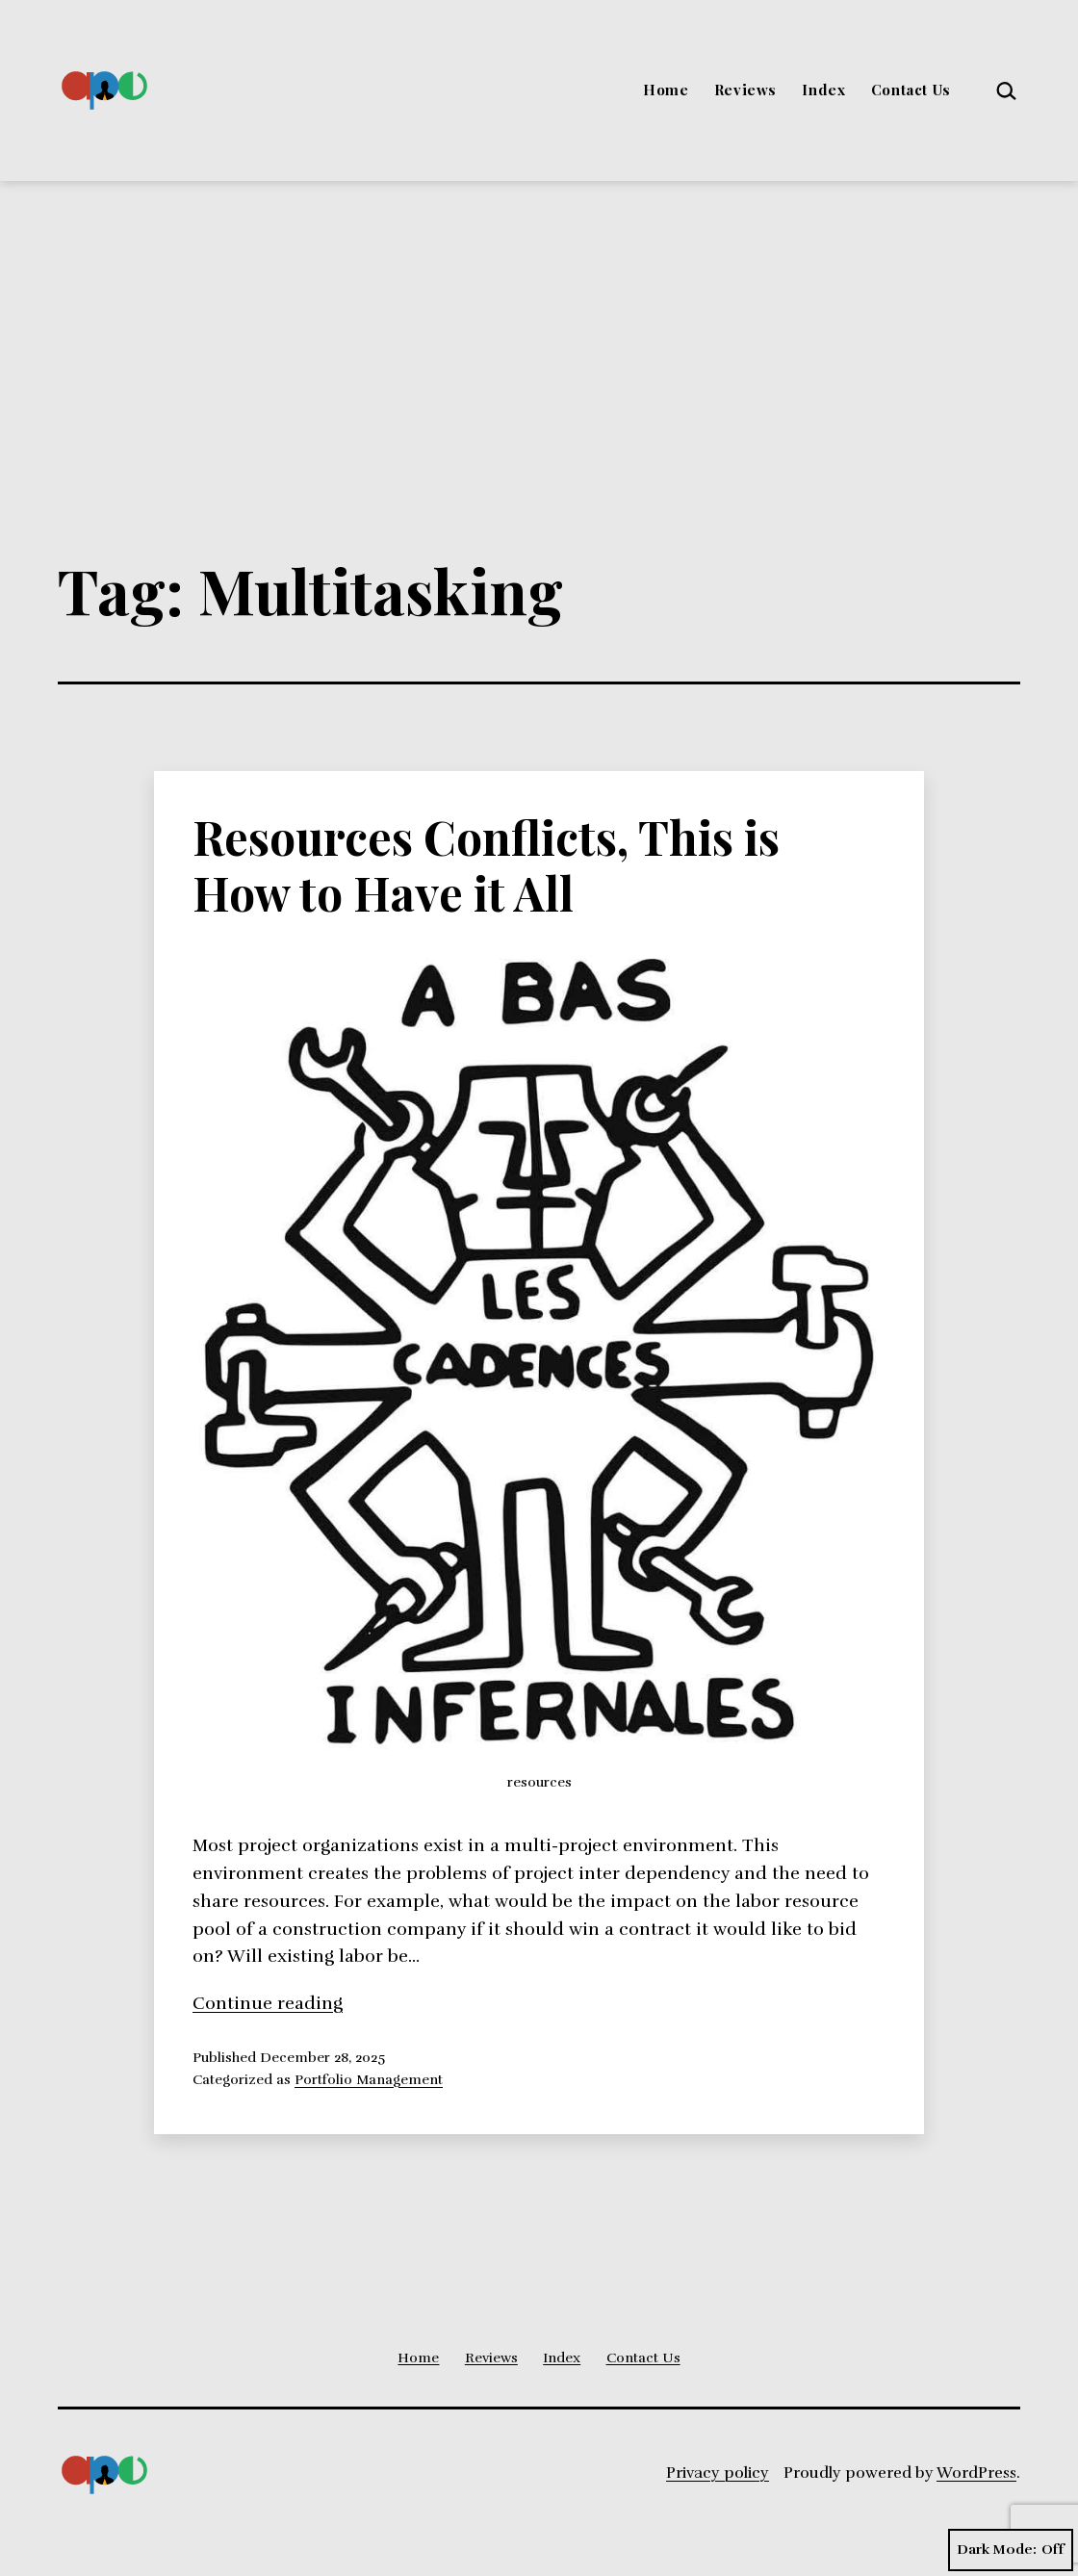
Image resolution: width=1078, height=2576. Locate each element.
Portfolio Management (369, 2079)
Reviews (745, 89)
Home (665, 89)
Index (823, 89)
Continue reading (267, 2003)
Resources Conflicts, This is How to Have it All (486, 864)
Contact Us (911, 89)
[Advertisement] (539, 325)
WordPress (976, 2473)
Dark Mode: (1011, 2550)
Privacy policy (717, 2473)
